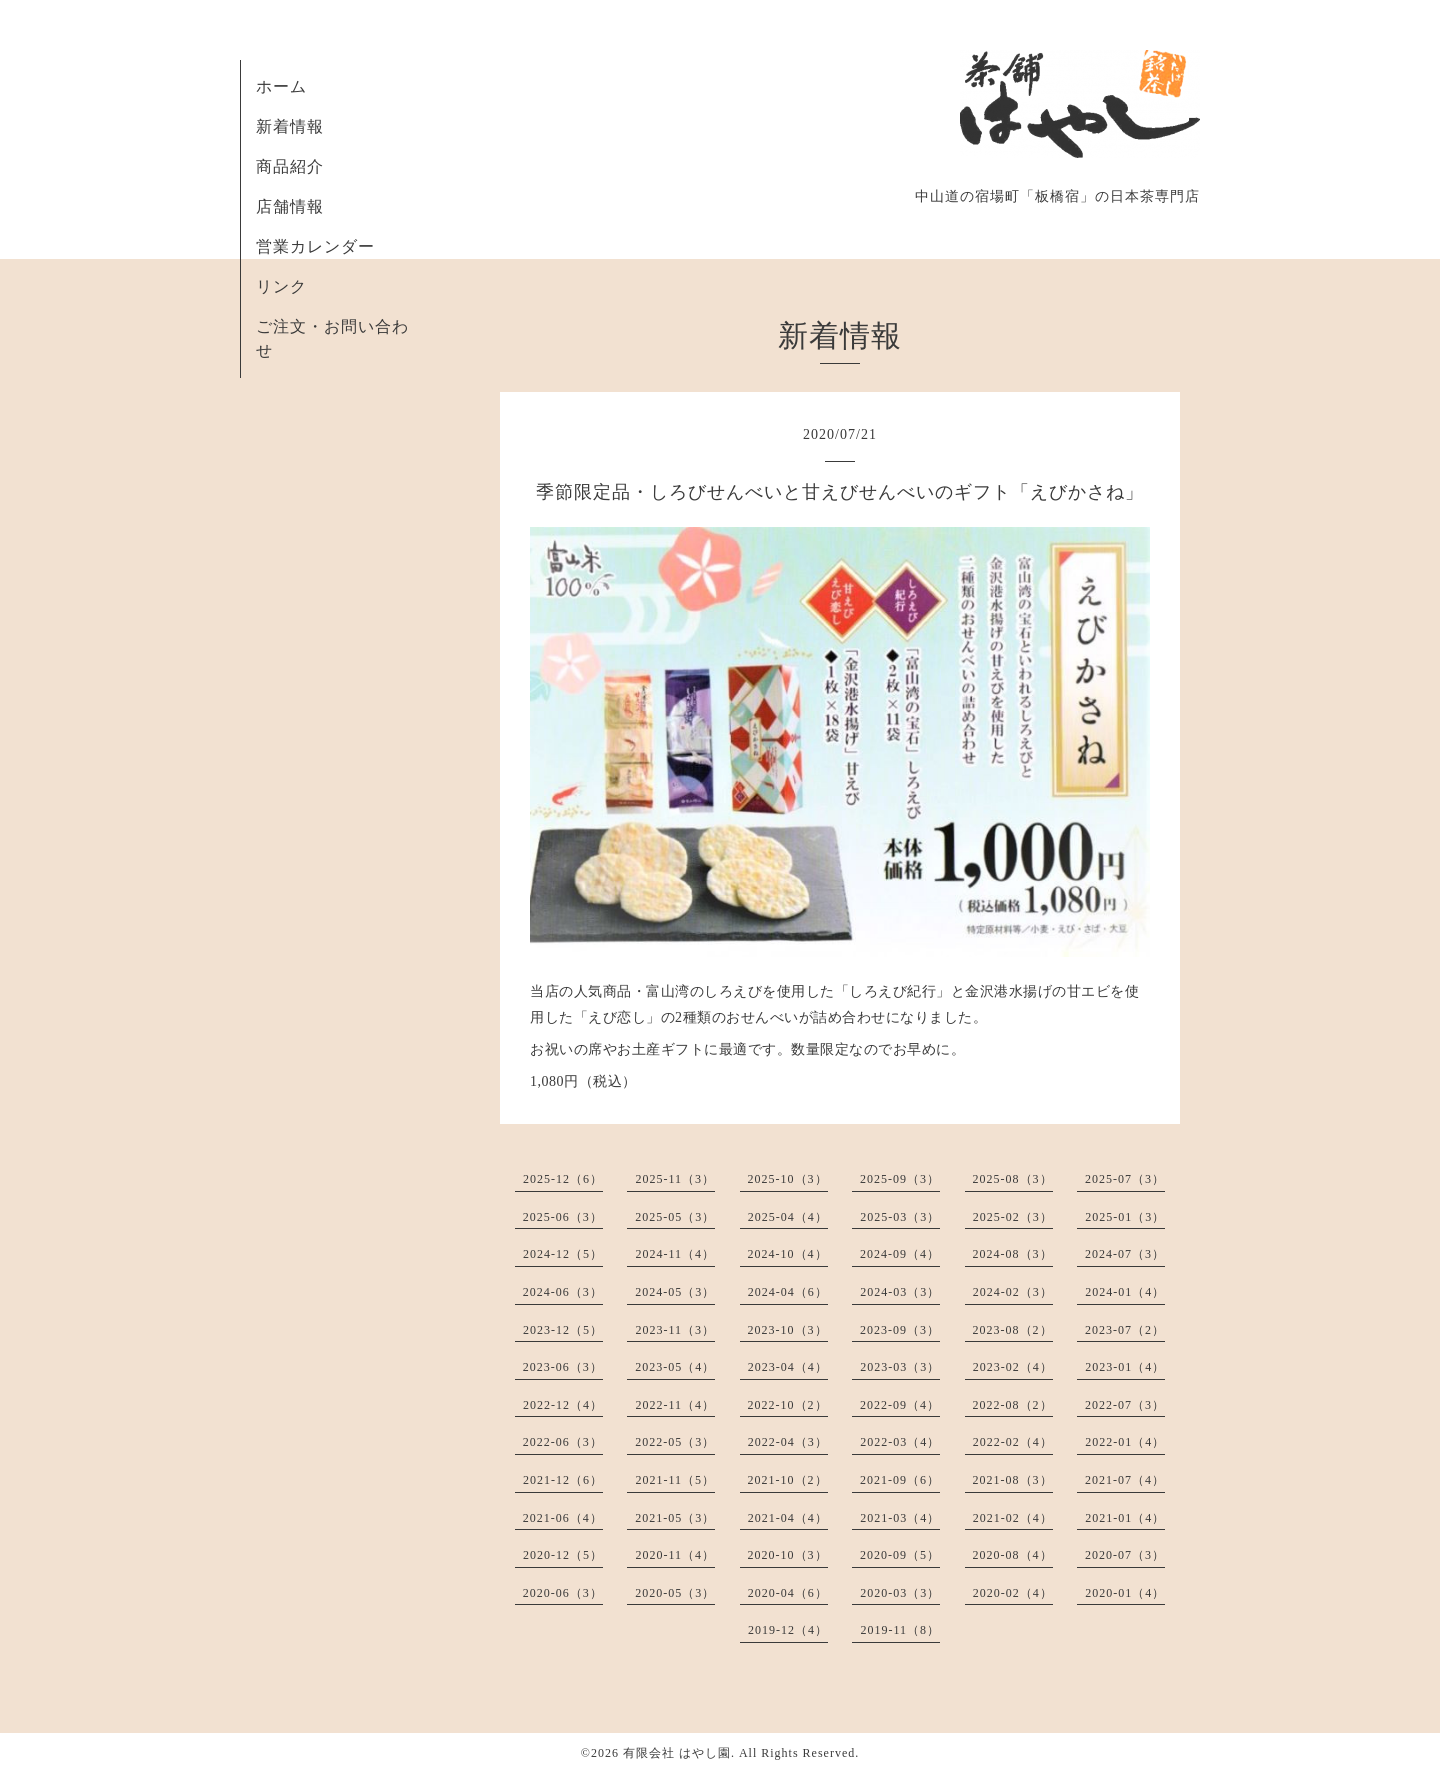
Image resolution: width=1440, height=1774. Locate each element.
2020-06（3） (563, 1593)
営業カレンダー (315, 246)
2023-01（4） (1125, 1367)
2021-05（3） (675, 1518)
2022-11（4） (675, 1405)
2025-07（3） (1125, 1179)
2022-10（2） (788, 1405)
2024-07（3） (1125, 1254)
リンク (281, 286)
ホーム (281, 86)
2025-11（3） (675, 1179)
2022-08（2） (1013, 1405)
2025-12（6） (563, 1179)
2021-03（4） (900, 1518)
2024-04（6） (788, 1292)
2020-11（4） (675, 1555)
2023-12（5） (563, 1330)
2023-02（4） (1013, 1367)
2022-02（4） (1013, 1442)
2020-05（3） (675, 1593)
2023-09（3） (900, 1330)
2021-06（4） (563, 1518)
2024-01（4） (1125, 1292)
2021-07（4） (1125, 1480)
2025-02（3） (1013, 1217)
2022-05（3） (675, 1442)
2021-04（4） (788, 1518)
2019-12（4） (788, 1630)
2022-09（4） (900, 1405)
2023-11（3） (675, 1330)
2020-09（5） (900, 1555)
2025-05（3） (675, 1217)
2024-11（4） (675, 1254)
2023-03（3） (900, 1367)
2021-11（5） (675, 1480)
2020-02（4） (1013, 1593)
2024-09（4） (900, 1254)
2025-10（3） (788, 1179)
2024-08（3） (1013, 1254)
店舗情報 (290, 206)
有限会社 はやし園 (677, 1753)
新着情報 (290, 126)
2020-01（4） (1125, 1593)
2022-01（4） (1125, 1442)
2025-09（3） (900, 1179)
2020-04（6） (788, 1593)
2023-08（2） (1013, 1330)
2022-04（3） (788, 1442)
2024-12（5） (563, 1254)
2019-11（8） (900, 1630)
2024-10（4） (788, 1254)
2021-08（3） (1013, 1480)
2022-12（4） (563, 1405)
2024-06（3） (563, 1292)
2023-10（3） (788, 1330)
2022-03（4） (900, 1442)
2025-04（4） (788, 1217)
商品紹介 (290, 166)
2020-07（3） (1125, 1555)
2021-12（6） (563, 1480)
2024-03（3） (900, 1292)
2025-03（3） (900, 1217)
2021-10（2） (788, 1480)
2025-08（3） (1013, 1179)
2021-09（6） (900, 1480)
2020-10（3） (788, 1555)
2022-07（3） (1125, 1405)
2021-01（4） (1125, 1518)
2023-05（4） (675, 1367)
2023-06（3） (563, 1367)
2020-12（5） (563, 1555)
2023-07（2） (1125, 1330)
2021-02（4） (1013, 1518)
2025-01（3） (1125, 1217)
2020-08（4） (1013, 1555)
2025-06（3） (563, 1217)
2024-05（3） (675, 1292)
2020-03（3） (900, 1593)
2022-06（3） (563, 1442)
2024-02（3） (1013, 1292)
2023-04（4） (788, 1367)
